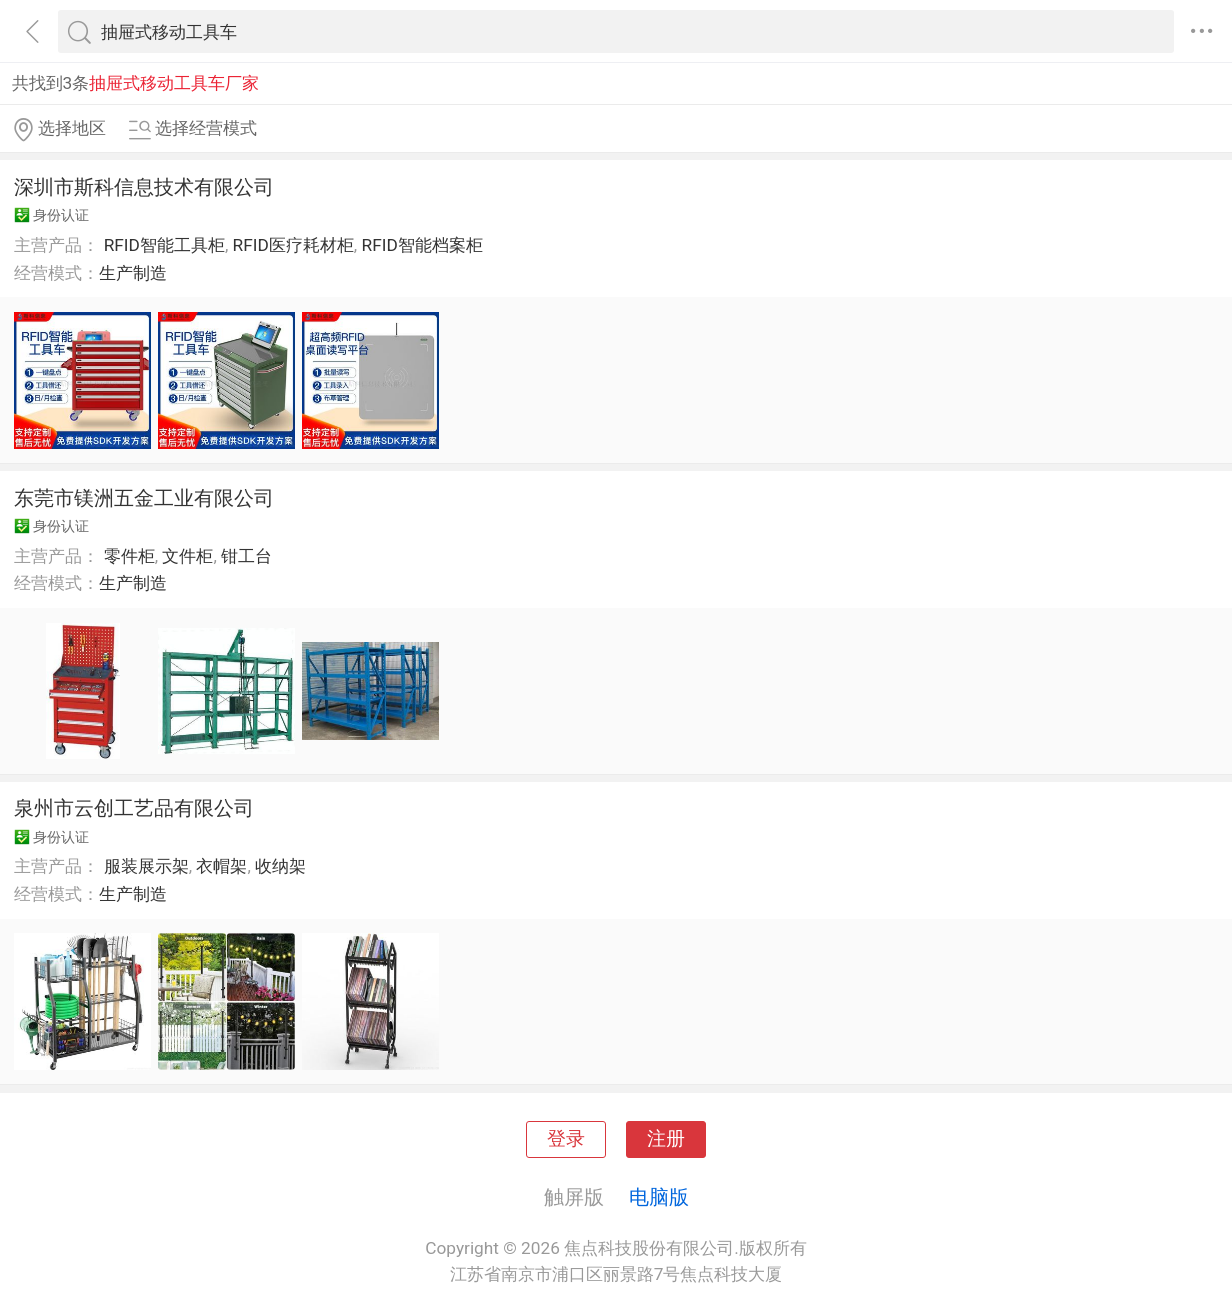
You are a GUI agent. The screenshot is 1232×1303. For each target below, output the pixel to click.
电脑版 (659, 1197)
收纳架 (280, 866)
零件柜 (129, 556)
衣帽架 (221, 866)
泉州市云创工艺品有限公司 (134, 808)
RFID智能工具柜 (164, 245)
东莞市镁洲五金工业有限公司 (144, 498)
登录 (566, 1139)
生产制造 (133, 273)
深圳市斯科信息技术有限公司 (144, 187)
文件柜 (187, 556)
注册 (666, 1139)
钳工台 (246, 556)
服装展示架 (146, 866)
